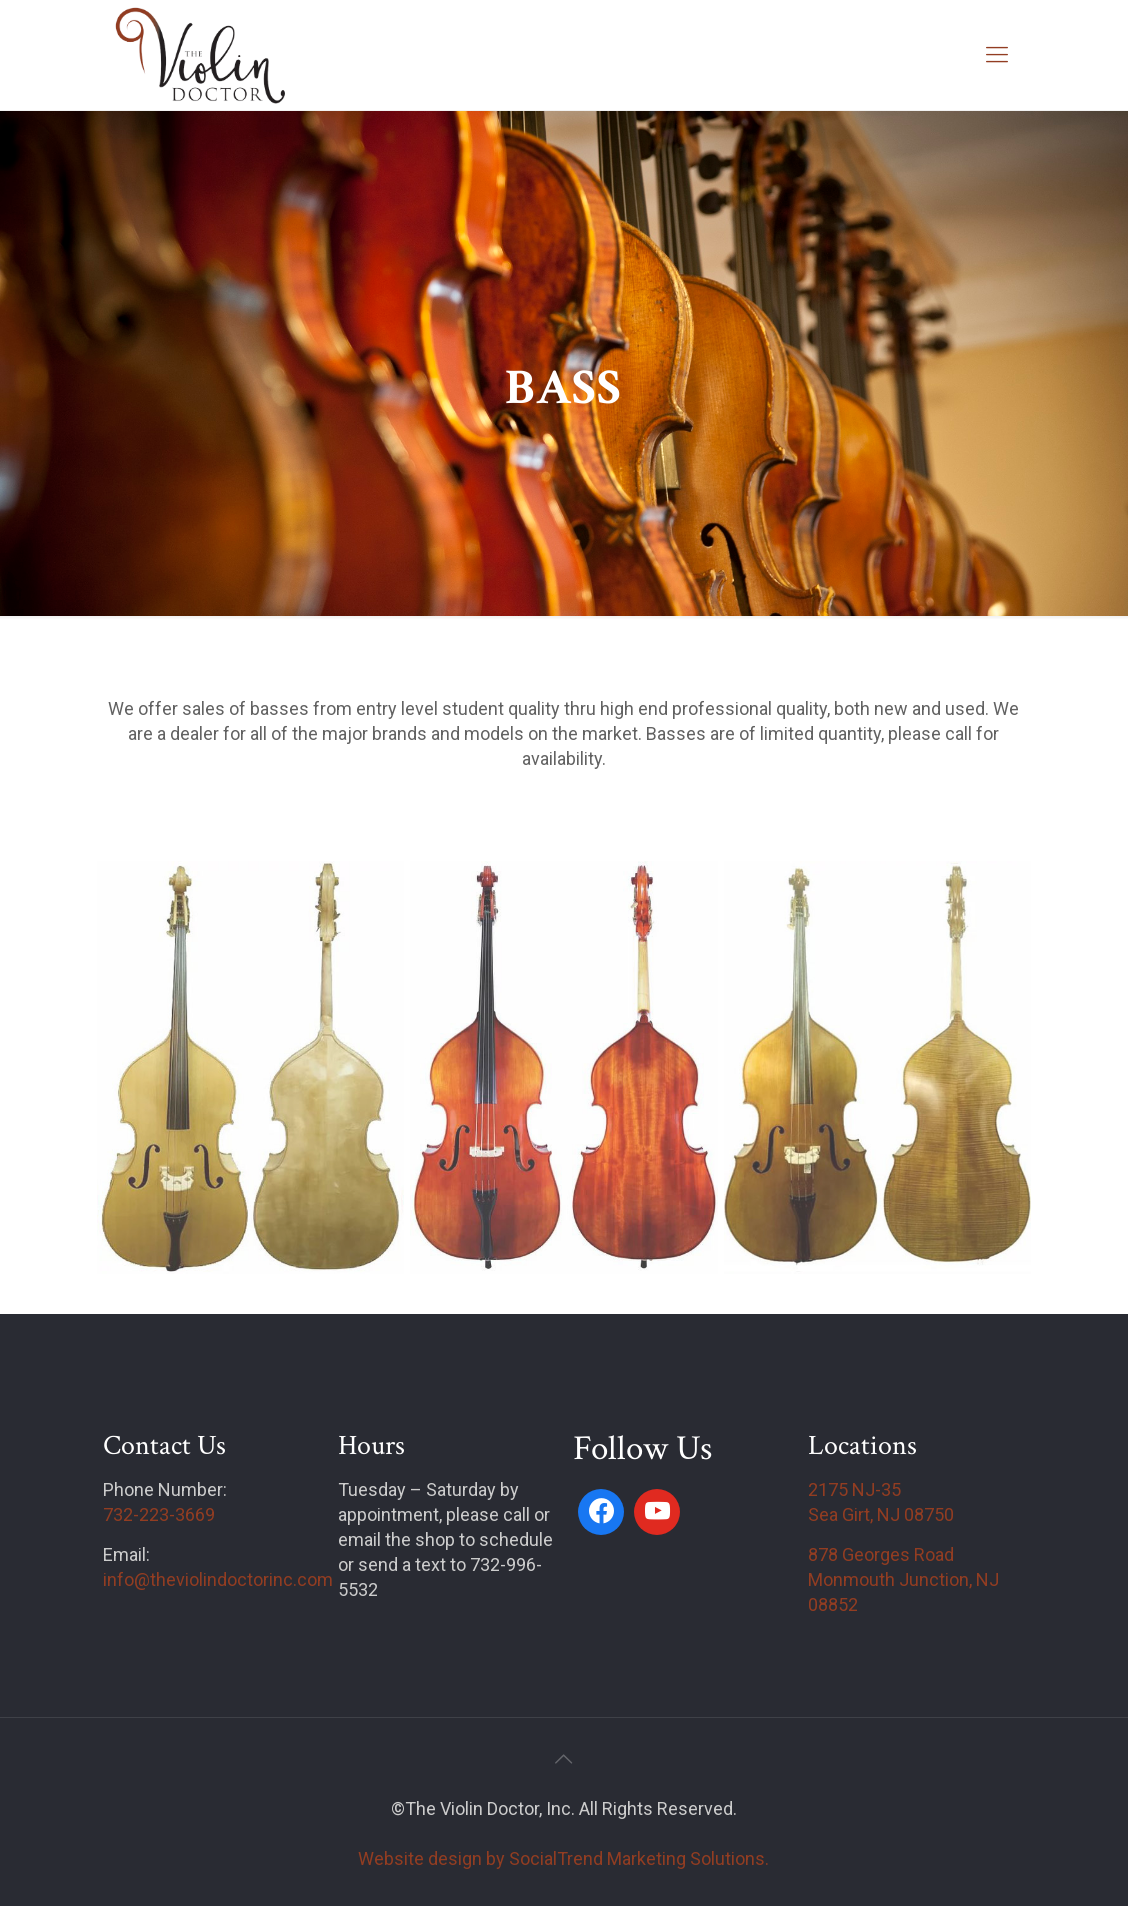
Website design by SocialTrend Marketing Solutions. (563, 1858)
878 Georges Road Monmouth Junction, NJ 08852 (903, 1579)
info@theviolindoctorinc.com (218, 1579)
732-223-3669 (159, 1514)
